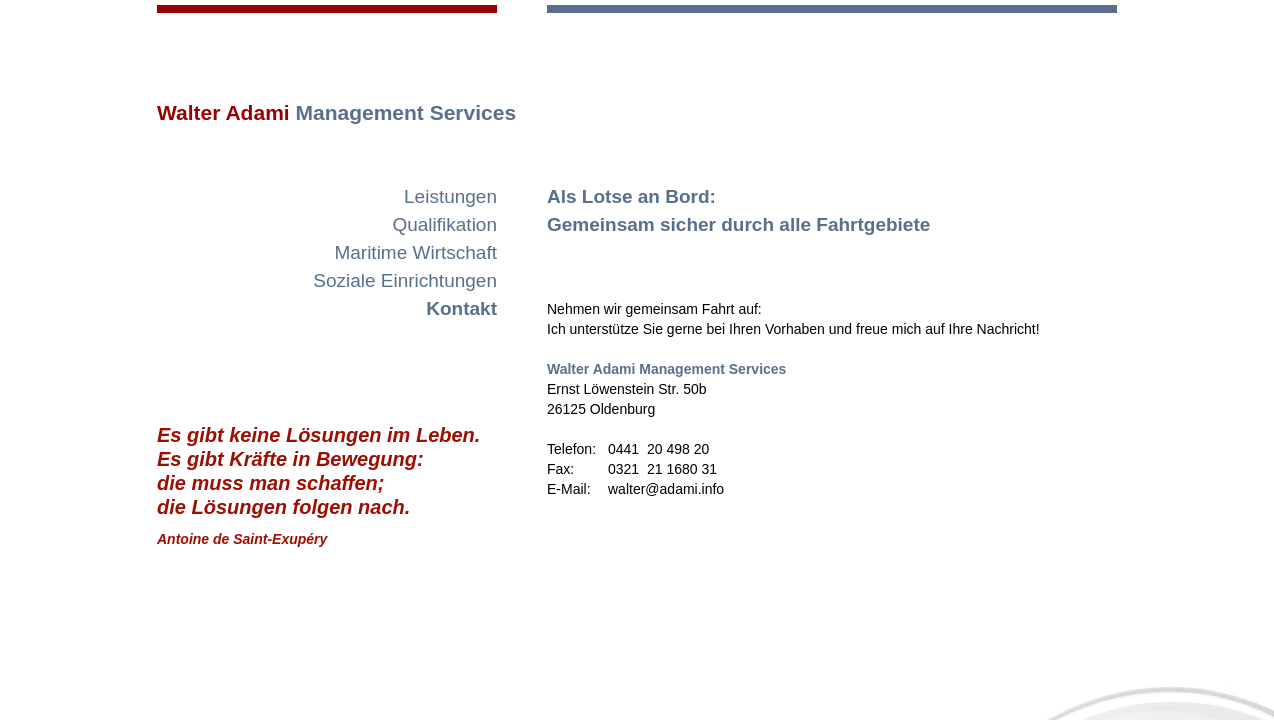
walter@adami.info (1015, 675)
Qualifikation (444, 224)
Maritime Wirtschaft (415, 252)
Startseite (437, 675)
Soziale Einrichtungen (405, 280)
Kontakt (461, 308)
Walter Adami (336, 112)
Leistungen (450, 196)
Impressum (944, 695)
